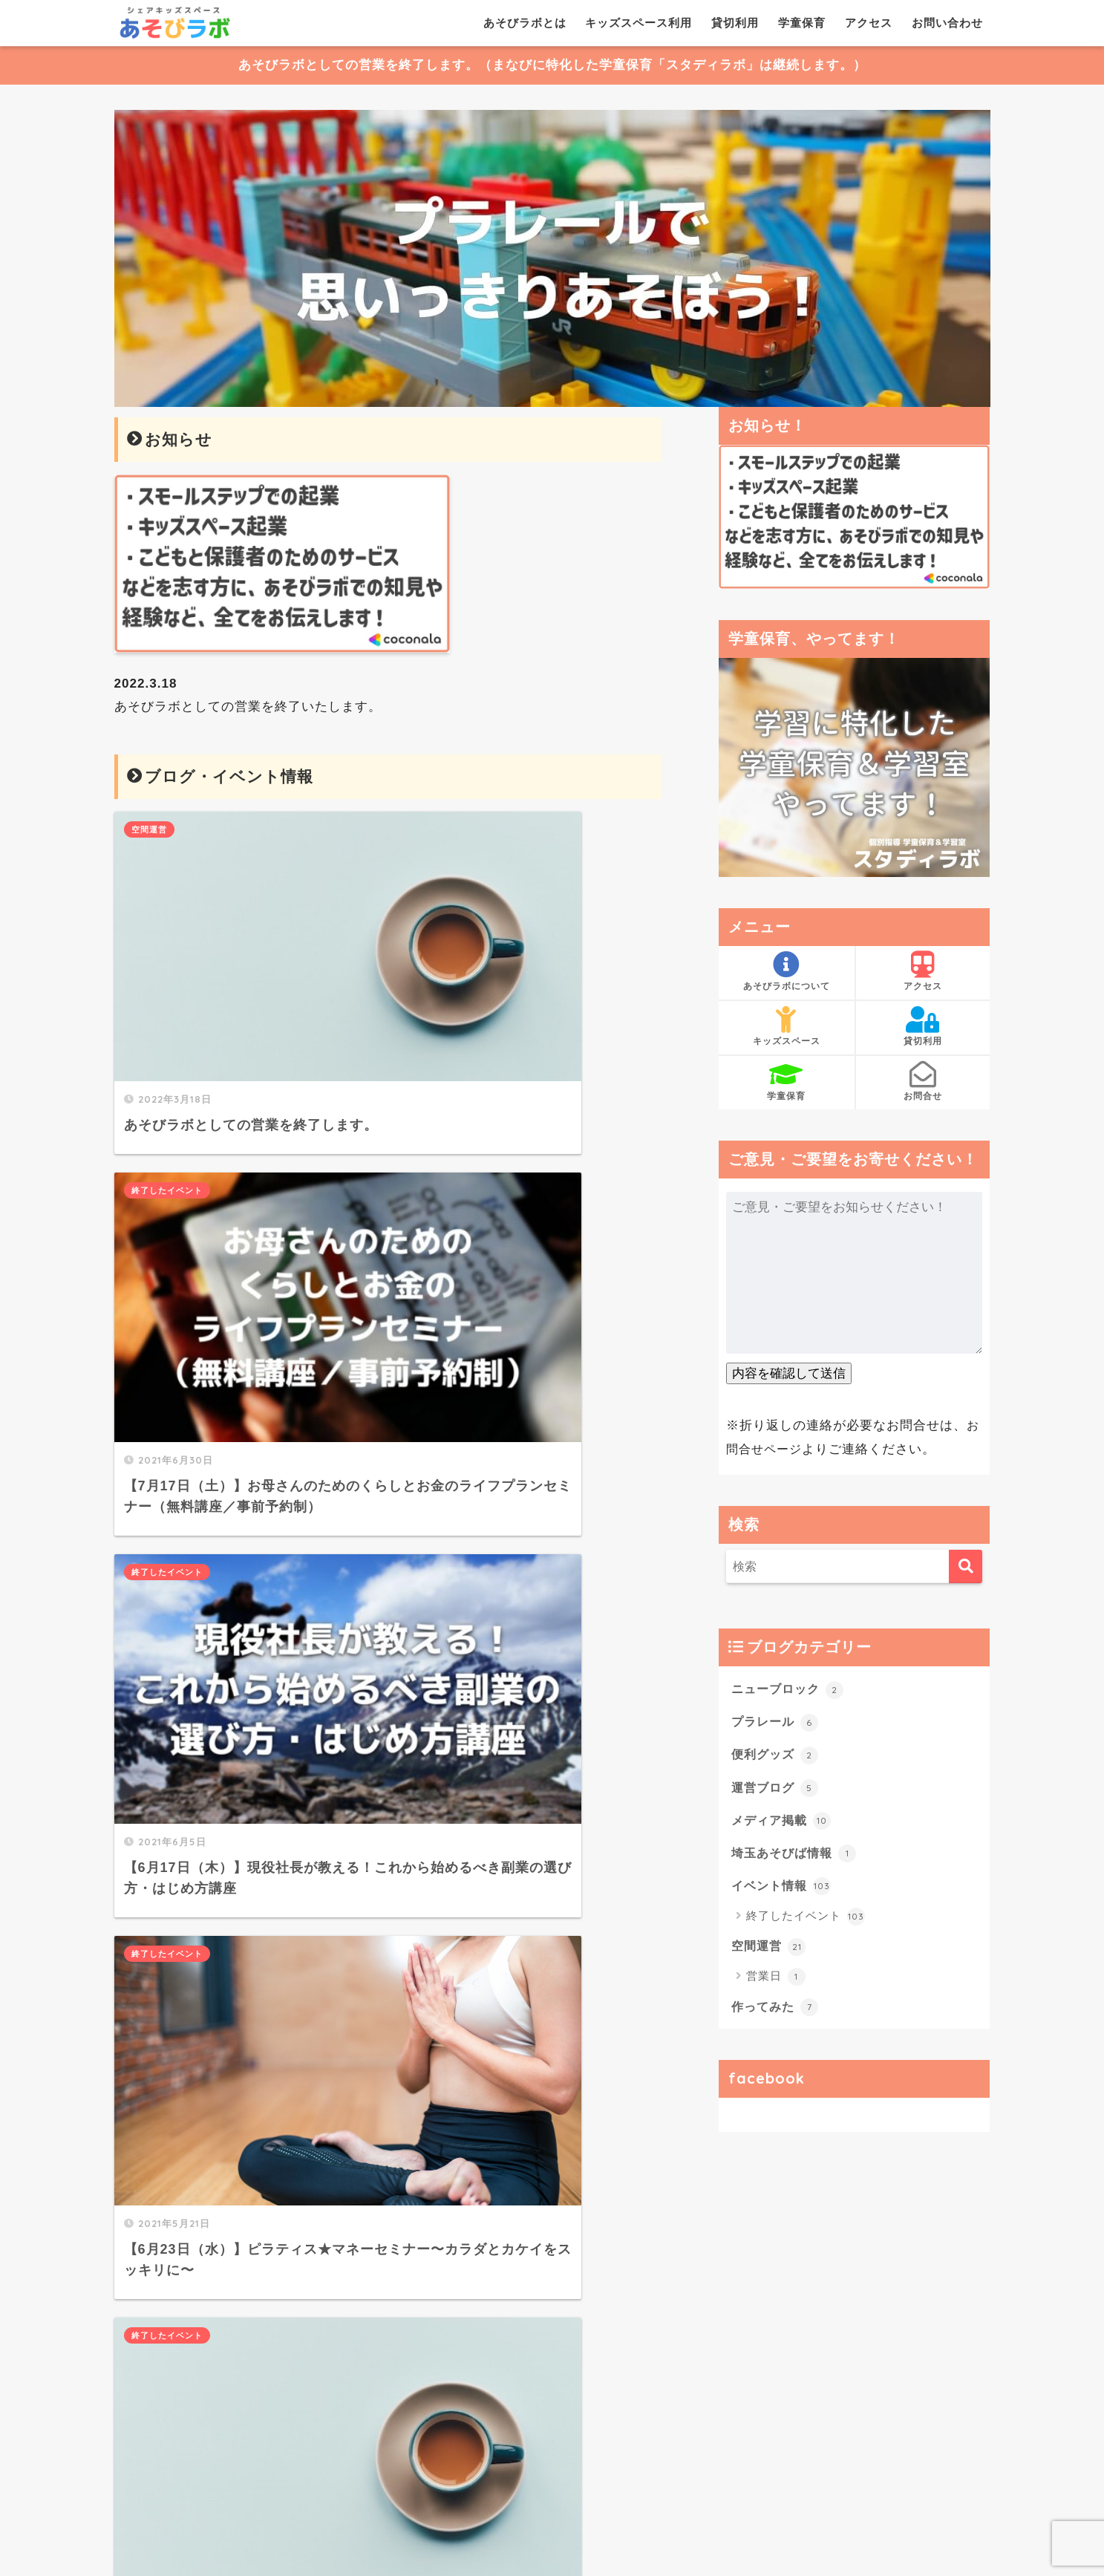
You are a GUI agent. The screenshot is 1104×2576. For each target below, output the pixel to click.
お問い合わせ (947, 22)
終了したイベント (452, 829)
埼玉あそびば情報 (797, 1854)
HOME (552, 2501)
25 (436, 1743)
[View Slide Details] (552, 259)
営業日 (776, 1980)
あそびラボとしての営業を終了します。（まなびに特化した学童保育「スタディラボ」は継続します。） (552, 66)
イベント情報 (783, 1888)
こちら (261, 2347)
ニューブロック (790, 1689)
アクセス (868, 22)
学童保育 (802, 22)
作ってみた (777, 2009)
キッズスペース (786, 1027)
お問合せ (923, 1081)
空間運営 (149, 829)
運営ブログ (777, 1788)
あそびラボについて (786, 972)
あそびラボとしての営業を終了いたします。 (248, 707)
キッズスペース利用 (638, 22)
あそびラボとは (524, 22)
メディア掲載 (783, 1821)
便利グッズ (777, 1755)
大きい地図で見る (471, 2428)
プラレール (777, 1721)
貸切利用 (735, 22)
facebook (767, 2081)
